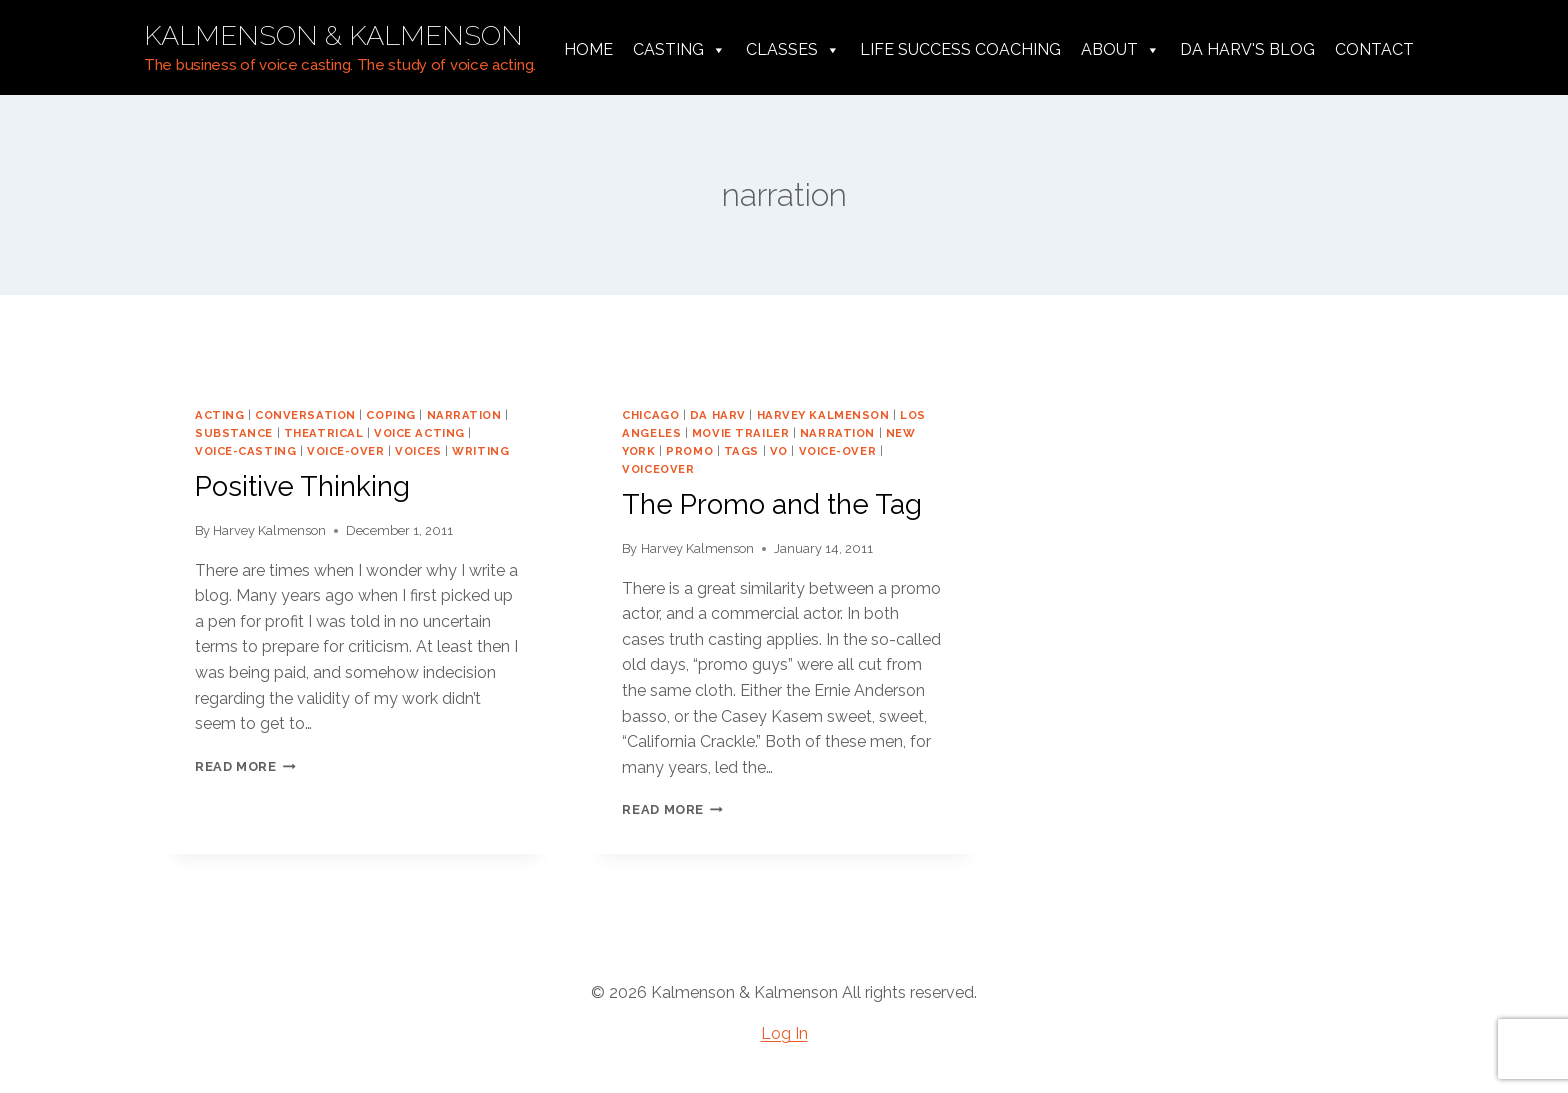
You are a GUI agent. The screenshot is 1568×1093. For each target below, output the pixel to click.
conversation (305, 415)
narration (464, 415)
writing (480, 451)
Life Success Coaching (960, 49)
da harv (718, 415)
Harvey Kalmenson (269, 530)
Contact (1374, 49)
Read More (245, 766)
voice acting (419, 433)
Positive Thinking (302, 486)
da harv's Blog (1247, 49)
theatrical (324, 433)
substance (234, 433)
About (1120, 50)
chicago (650, 415)
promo (689, 451)
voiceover (658, 469)
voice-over (346, 451)
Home (588, 49)
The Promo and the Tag (772, 504)
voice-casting (245, 451)
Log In (784, 1033)
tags (741, 451)
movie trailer (740, 433)
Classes (793, 50)
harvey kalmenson (823, 415)
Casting (679, 50)
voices (418, 451)
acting (219, 415)
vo (779, 451)
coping (390, 415)
